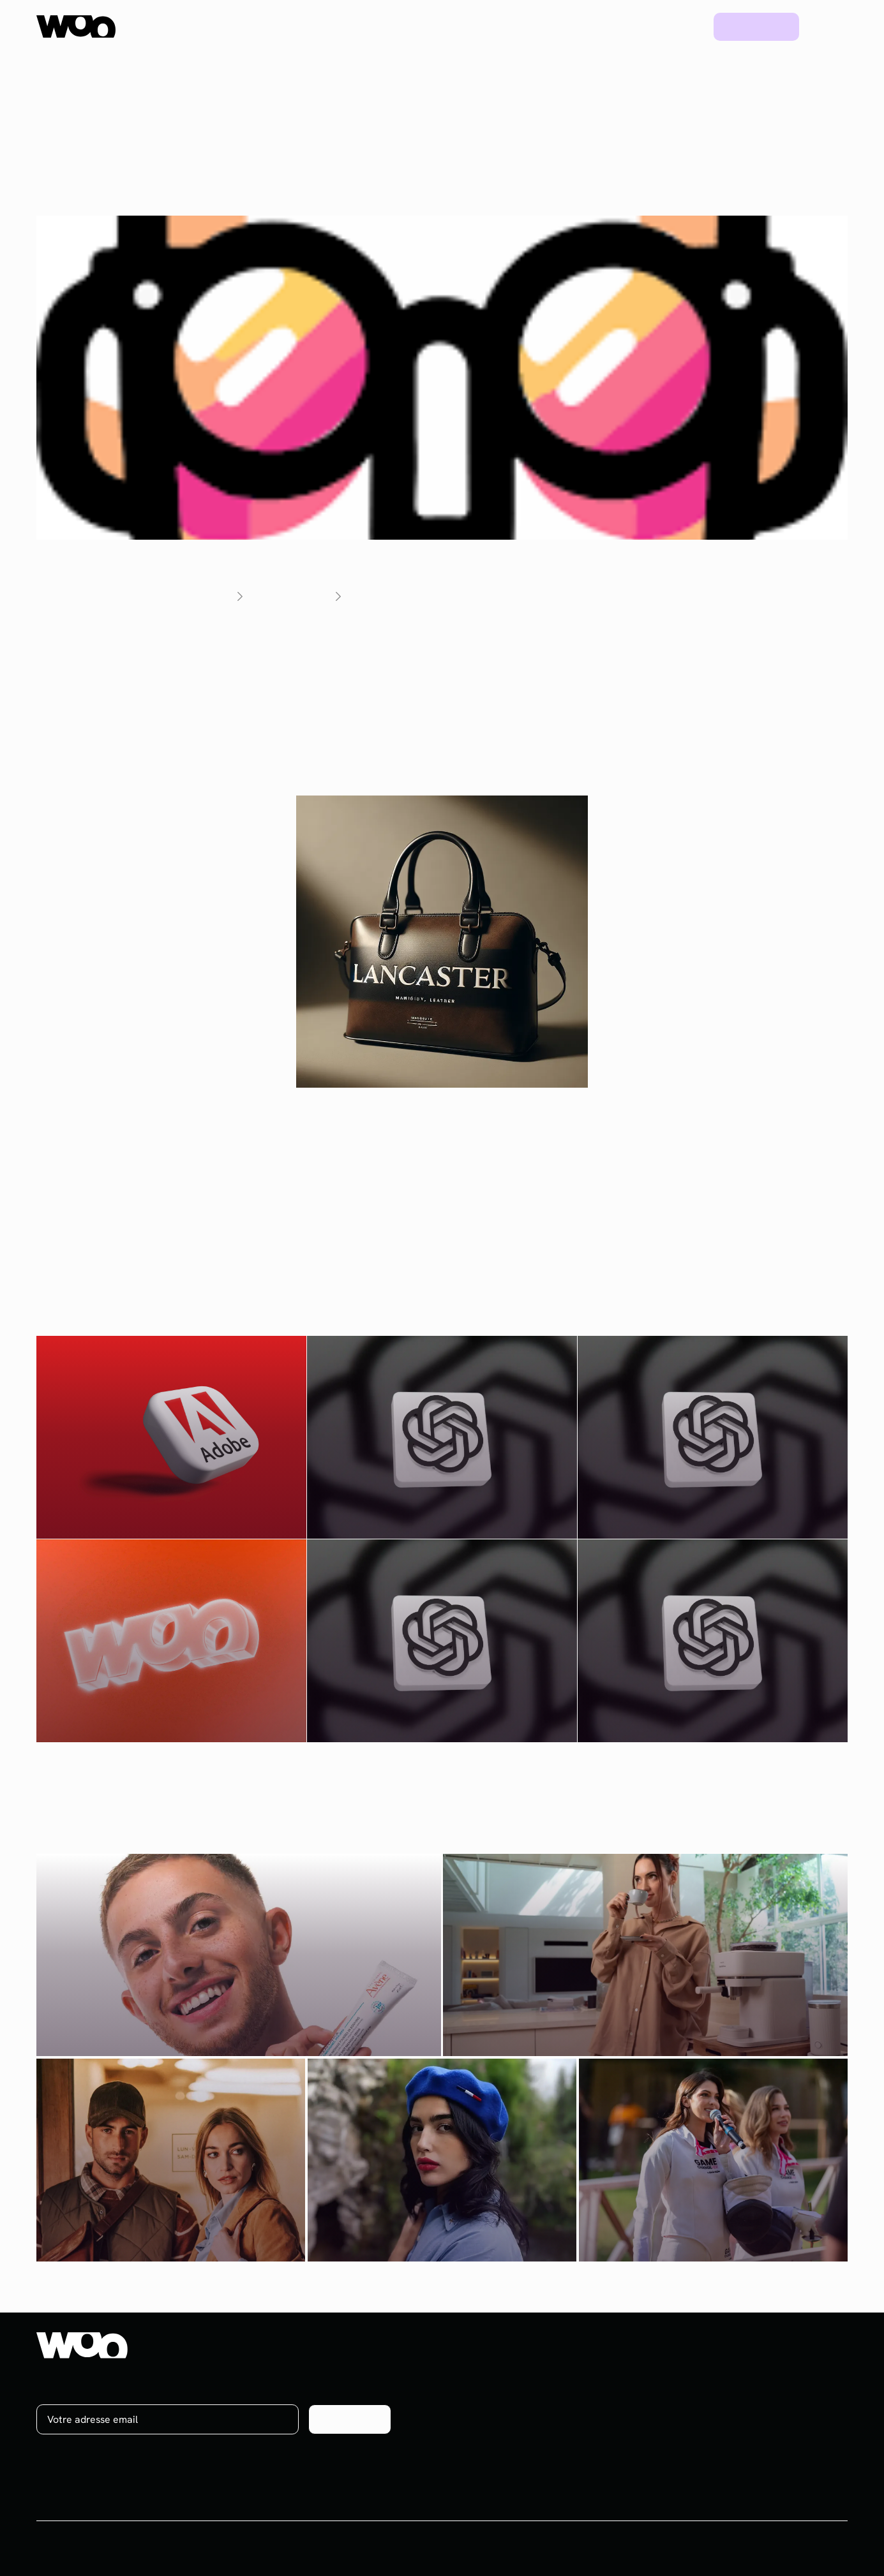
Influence (576, 2372)
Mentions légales (809, 2548)
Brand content (587, 2418)
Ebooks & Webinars (701, 2418)
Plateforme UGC (289, 26)
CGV (745, 2548)
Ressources (552, 26)
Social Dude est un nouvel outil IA (515, 640)
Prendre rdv (757, 26)
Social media (584, 2395)
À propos (780, 2372)
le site (277, 737)
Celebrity (576, 2441)
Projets (625, 26)
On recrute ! (787, 2395)
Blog (680, 26)
